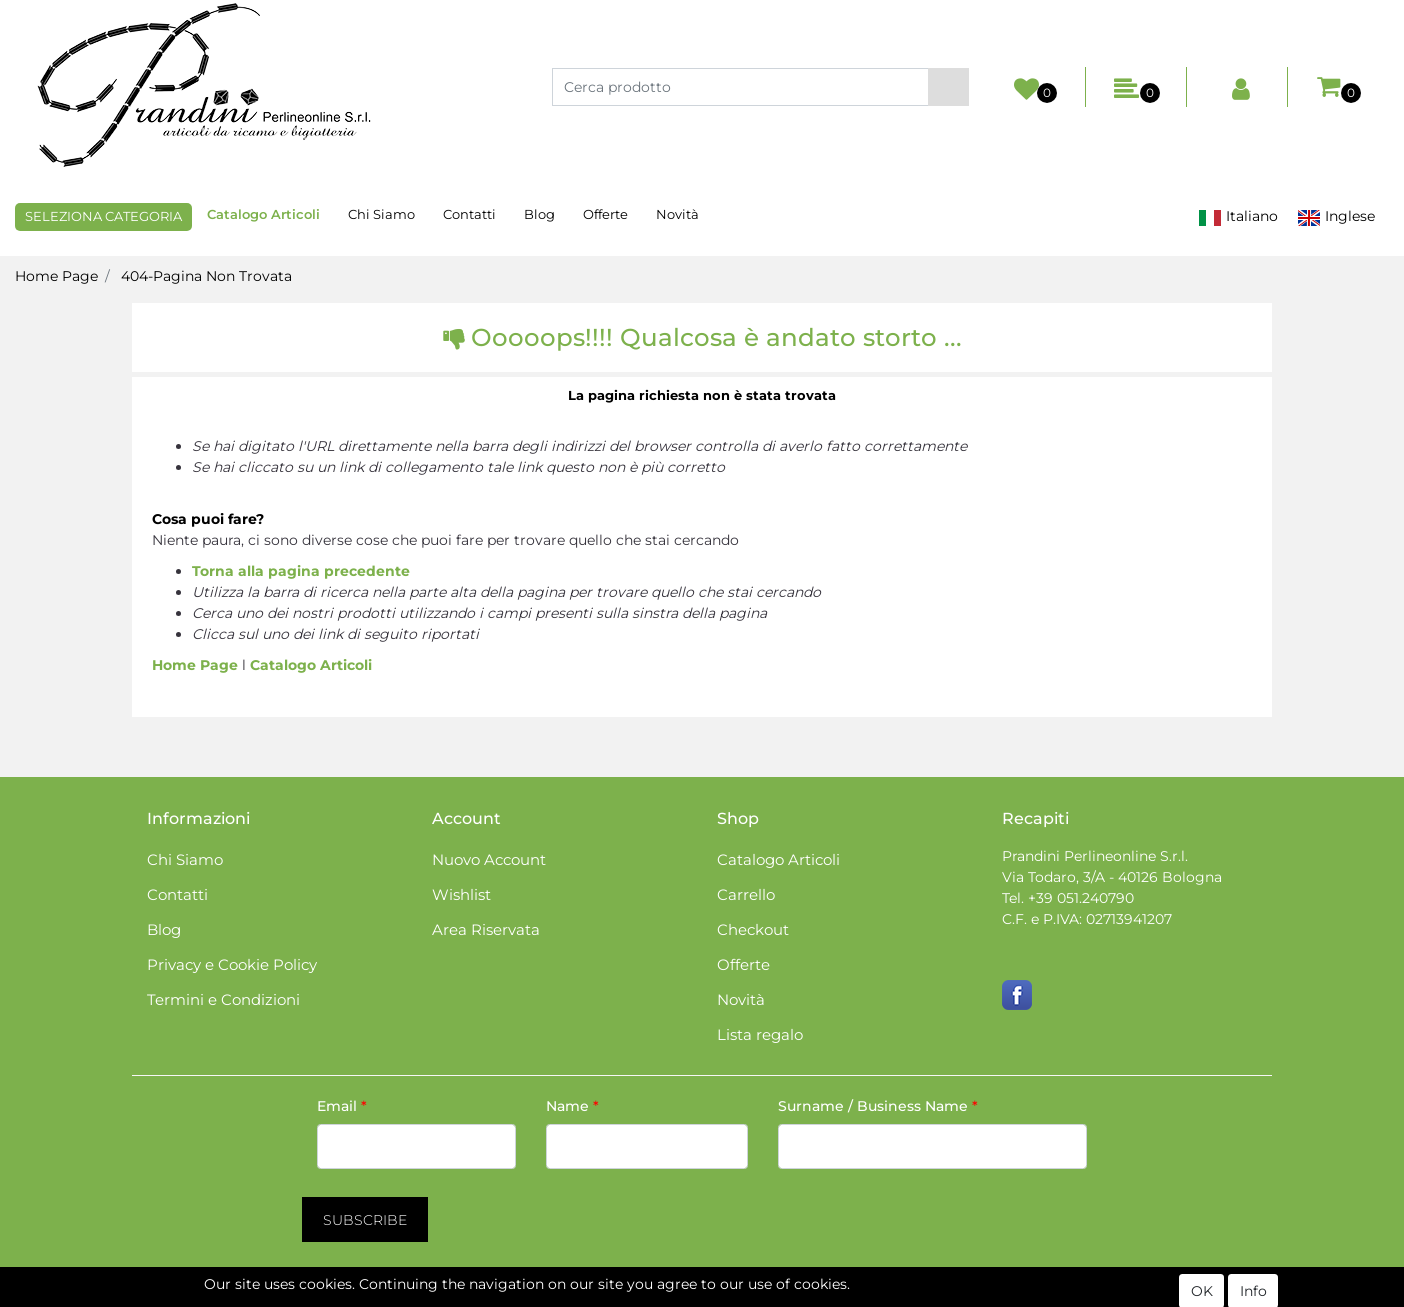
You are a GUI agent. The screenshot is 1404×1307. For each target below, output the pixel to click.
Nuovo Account (489, 859)
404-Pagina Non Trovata (206, 276)
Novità (677, 214)
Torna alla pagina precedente (301, 571)
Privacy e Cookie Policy (232, 964)
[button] (948, 87)
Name (572, 1106)
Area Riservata (486, 929)
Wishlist (461, 894)
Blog (539, 214)
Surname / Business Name (878, 1106)
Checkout (753, 929)
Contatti (469, 214)
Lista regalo (760, 1034)
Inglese (1336, 216)
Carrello (746, 894)
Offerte (605, 214)
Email (342, 1106)
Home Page (56, 276)
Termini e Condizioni (223, 999)
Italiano (1238, 216)
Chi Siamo (381, 214)
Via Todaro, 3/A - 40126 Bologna (1112, 877)
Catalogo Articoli (263, 214)
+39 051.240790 (1081, 898)
